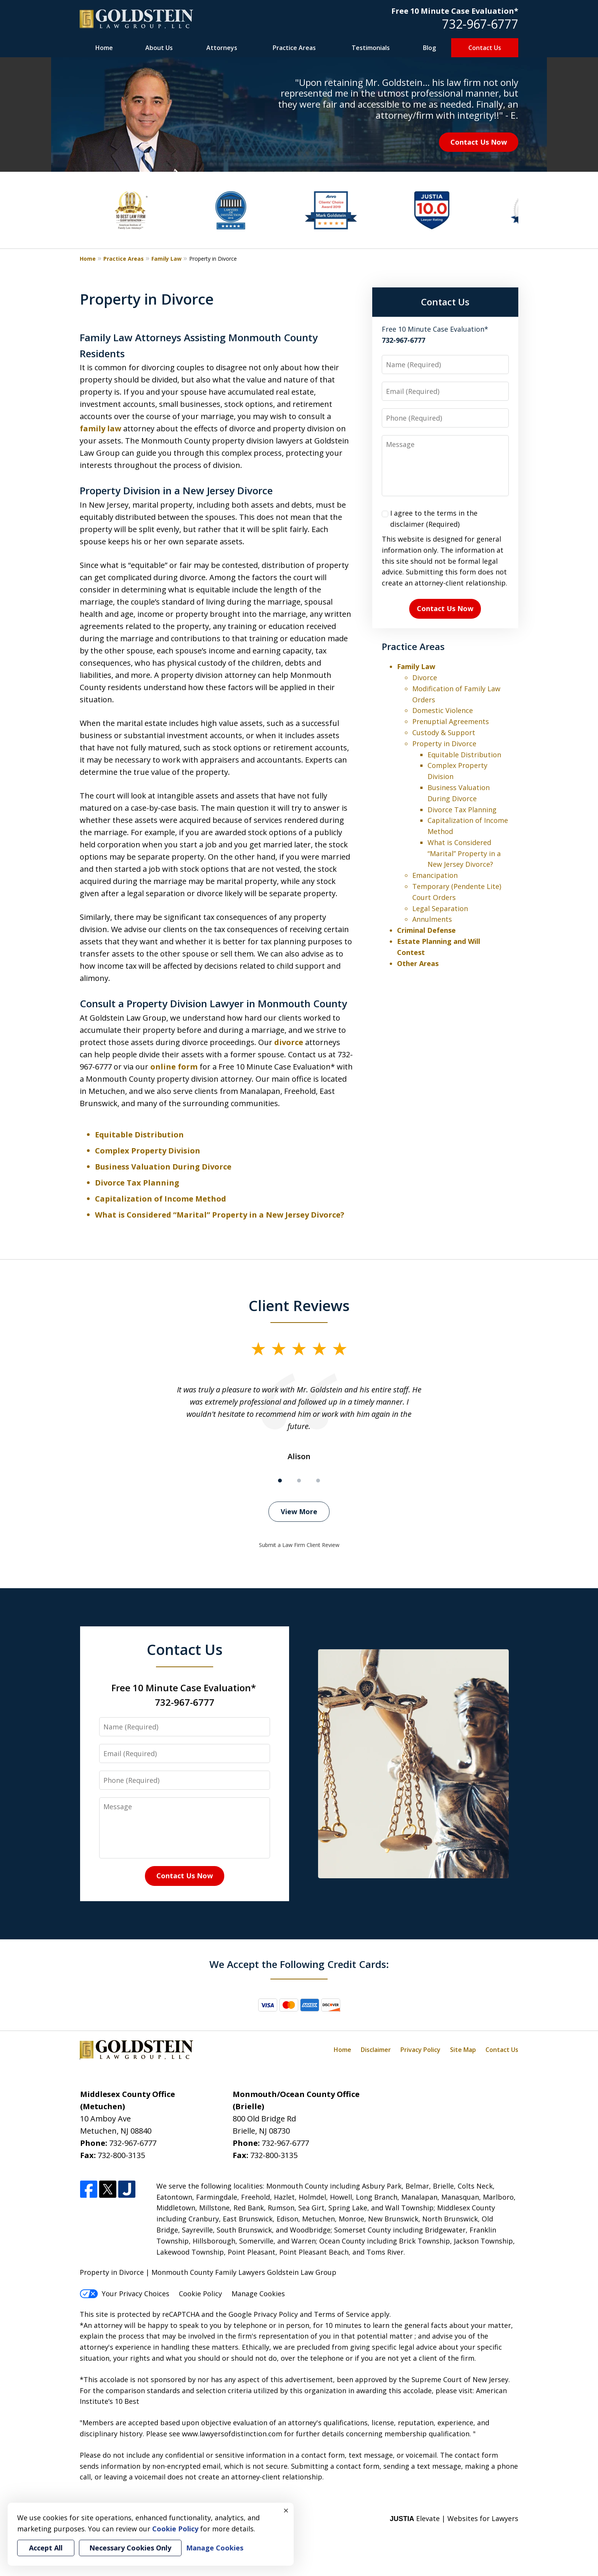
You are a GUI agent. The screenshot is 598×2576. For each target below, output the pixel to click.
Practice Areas (294, 48)
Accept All (46, 2547)
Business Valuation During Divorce (163, 1166)
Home (104, 48)
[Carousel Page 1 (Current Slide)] (279, 1480)
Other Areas (418, 963)
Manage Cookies (258, 2293)
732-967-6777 (480, 24)
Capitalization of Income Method (160, 1199)
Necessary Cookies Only (130, 2547)
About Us (159, 48)
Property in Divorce (444, 743)
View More (299, 1511)
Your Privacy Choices (124, 2293)
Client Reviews (299, 1305)
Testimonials (371, 48)
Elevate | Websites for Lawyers (454, 2518)
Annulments (432, 919)
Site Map (463, 2049)
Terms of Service (341, 2314)
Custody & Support (443, 732)
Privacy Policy (420, 2049)
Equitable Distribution (139, 1134)
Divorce (424, 677)
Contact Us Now (478, 142)
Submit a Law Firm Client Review (299, 1545)
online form (174, 1066)
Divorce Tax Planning (137, 1183)
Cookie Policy (200, 2293)
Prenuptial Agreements (450, 721)
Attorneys (221, 48)
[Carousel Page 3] (318, 1480)
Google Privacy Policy (263, 2314)
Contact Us (484, 48)
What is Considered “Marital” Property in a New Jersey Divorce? (219, 1215)
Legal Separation (440, 908)
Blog (429, 48)
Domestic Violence (442, 710)
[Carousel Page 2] (299, 1480)
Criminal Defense (426, 930)
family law (100, 428)
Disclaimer (376, 2049)
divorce (288, 1042)
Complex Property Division (147, 1150)
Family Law (166, 258)
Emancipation (435, 875)
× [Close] (286, 2510)
